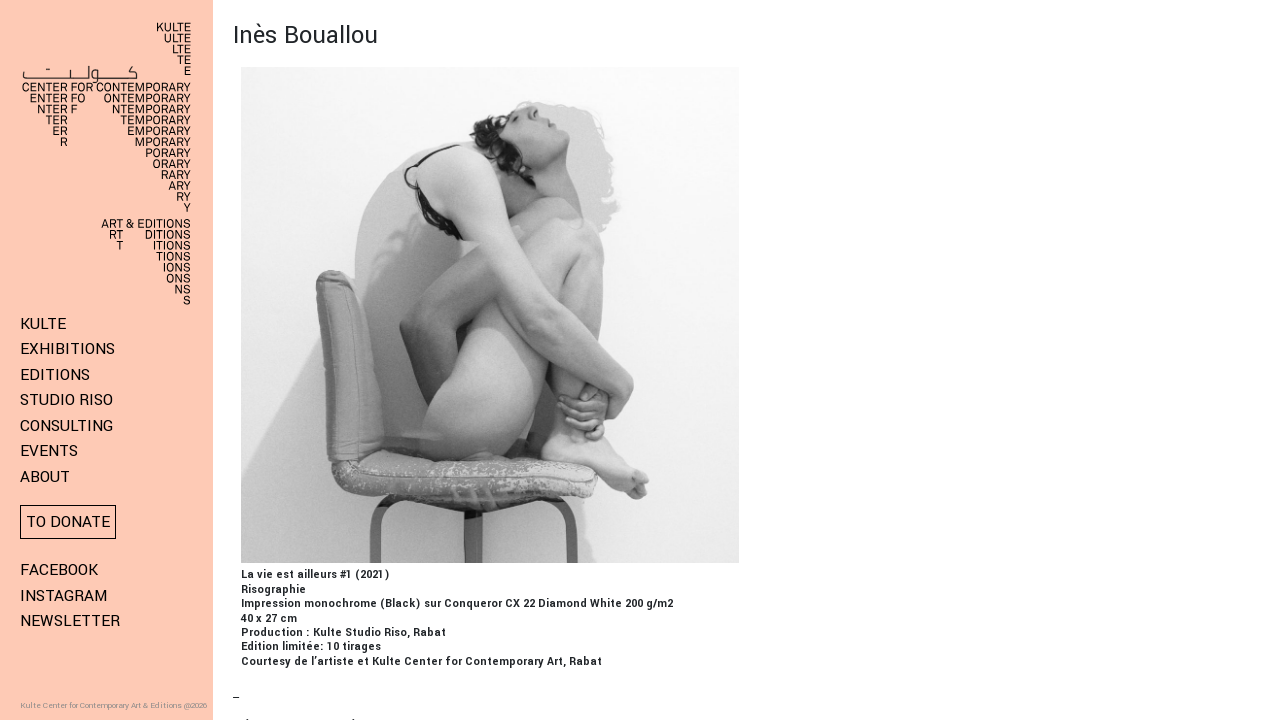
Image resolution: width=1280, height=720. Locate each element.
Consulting (66, 426)
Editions (55, 375)
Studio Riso (66, 400)
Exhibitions (67, 349)
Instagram (63, 596)
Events (49, 451)
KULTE (43, 324)
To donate (68, 522)
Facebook (59, 570)
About (45, 477)
